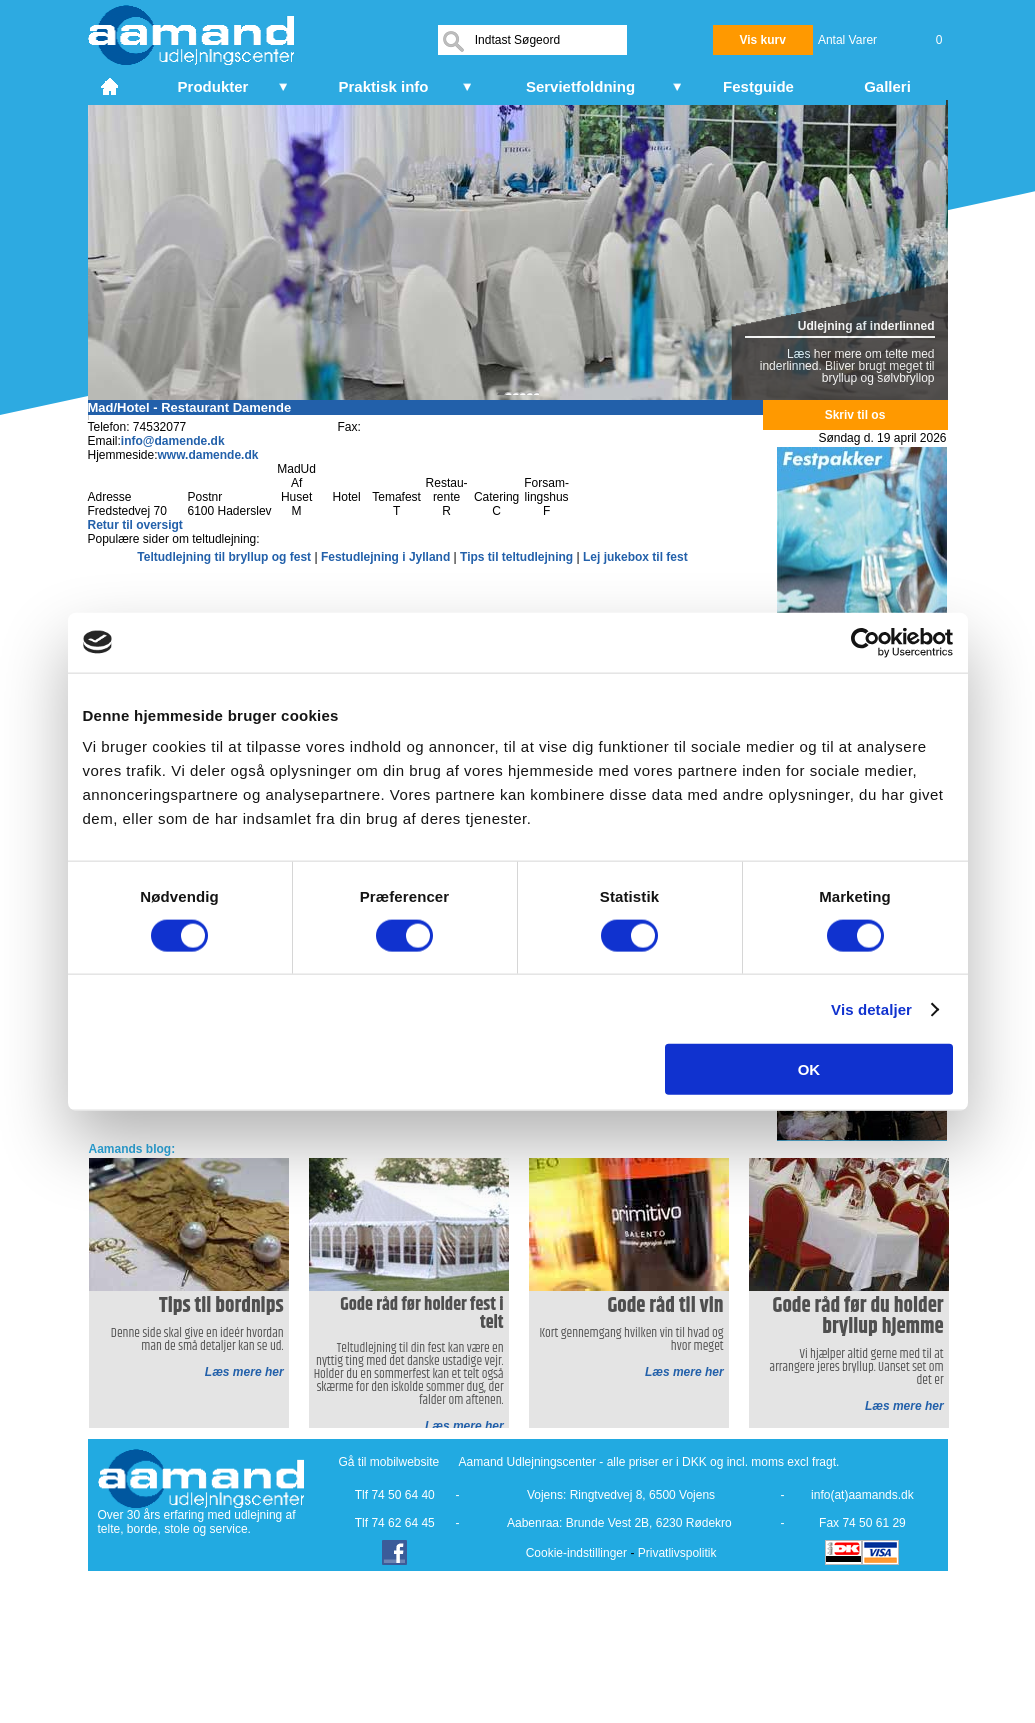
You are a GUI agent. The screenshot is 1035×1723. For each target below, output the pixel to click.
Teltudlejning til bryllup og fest (225, 557)
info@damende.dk (173, 441)
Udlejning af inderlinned (866, 326)
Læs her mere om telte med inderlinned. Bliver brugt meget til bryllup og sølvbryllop (847, 366)
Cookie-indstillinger (576, 1553)
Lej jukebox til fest (635, 557)
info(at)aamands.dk (862, 1495)
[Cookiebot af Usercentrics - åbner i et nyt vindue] (865, 642)
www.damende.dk (208, 455)
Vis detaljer (871, 1008)
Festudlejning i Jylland (387, 557)
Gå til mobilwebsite (389, 1462)
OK (809, 1069)
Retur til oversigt (135, 525)
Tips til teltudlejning (518, 557)
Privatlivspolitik (677, 1553)
